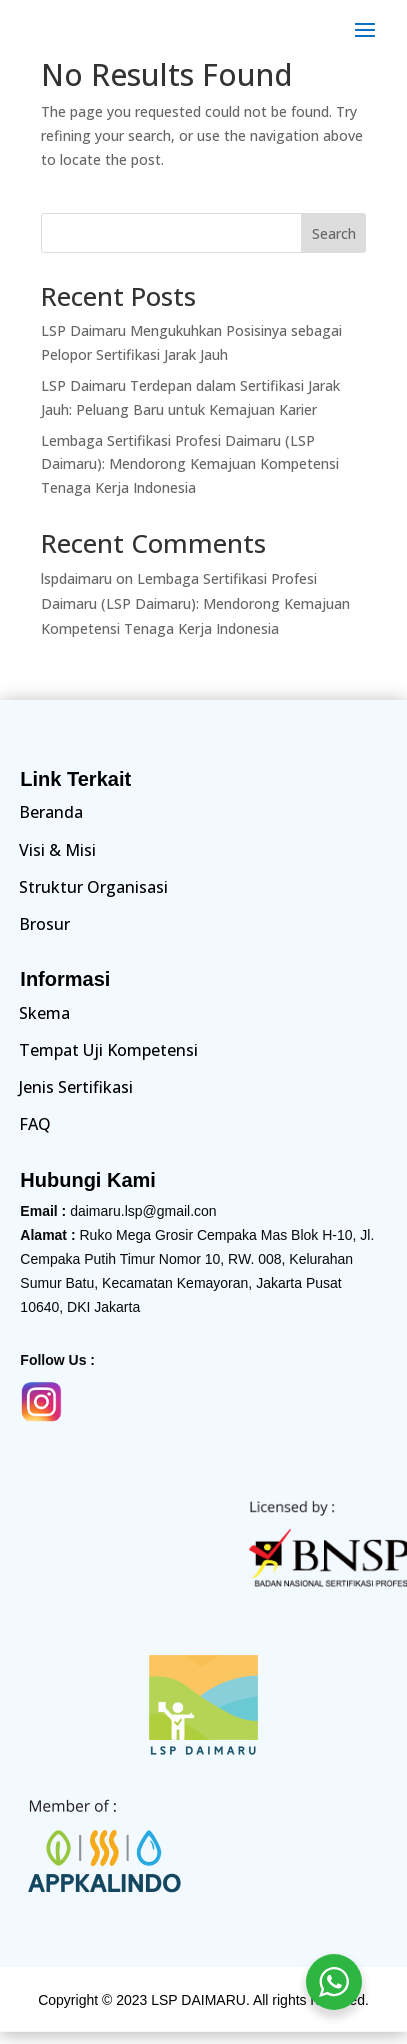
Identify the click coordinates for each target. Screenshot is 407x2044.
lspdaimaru (76, 578)
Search (334, 233)
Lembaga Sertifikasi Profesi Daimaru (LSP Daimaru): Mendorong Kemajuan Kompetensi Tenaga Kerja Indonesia (190, 464)
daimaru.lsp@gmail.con (143, 1211)
